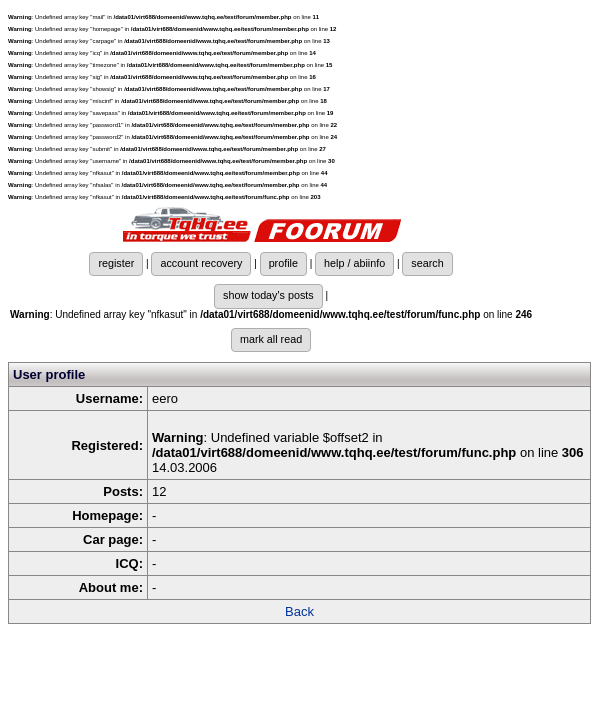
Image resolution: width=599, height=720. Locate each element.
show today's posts (268, 295)
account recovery (201, 263)
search (427, 263)
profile (283, 263)
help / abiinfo (354, 263)
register (116, 263)
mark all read (271, 339)
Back (299, 611)
